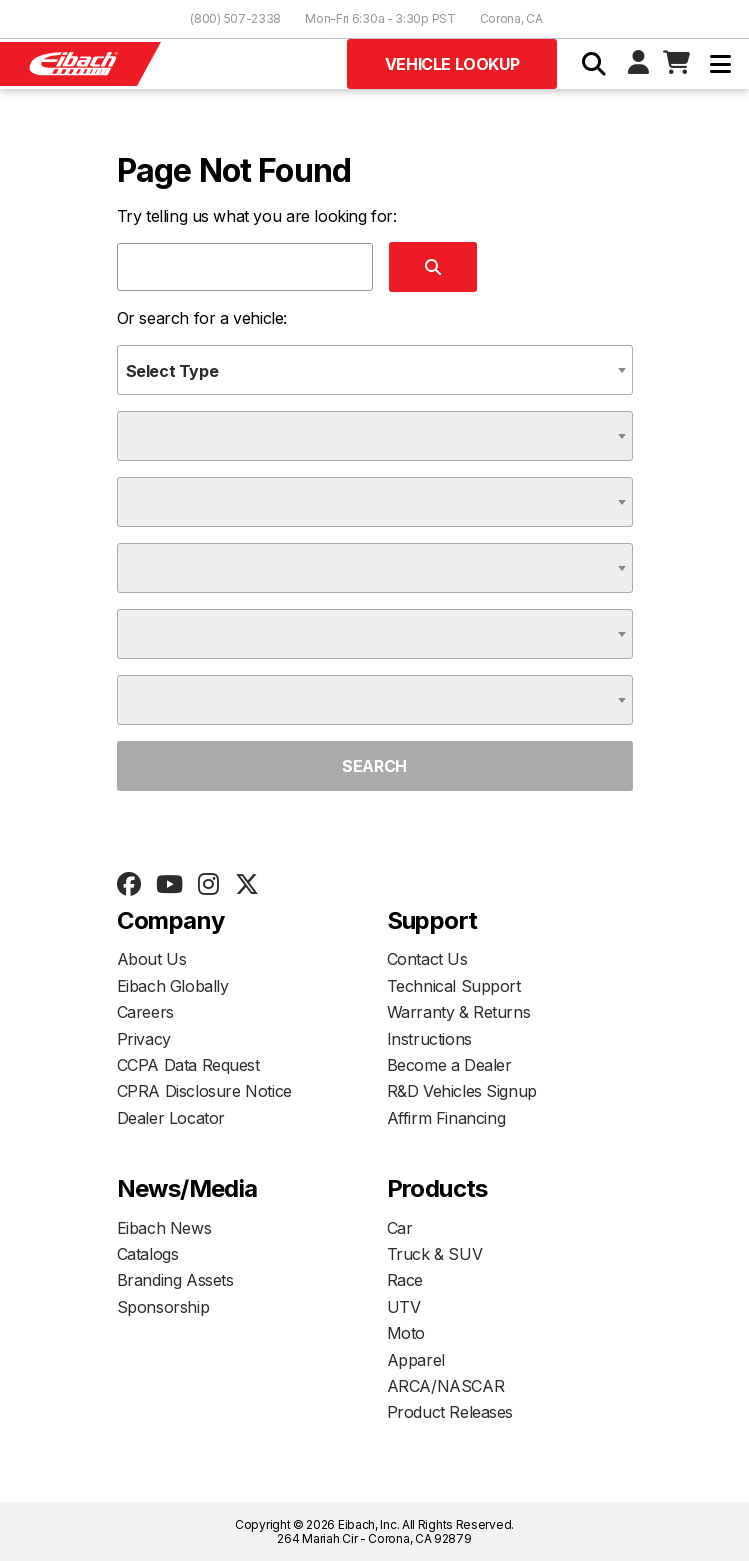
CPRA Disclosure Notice (204, 1091)
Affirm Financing (446, 1118)
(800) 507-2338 (235, 18)
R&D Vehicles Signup (462, 1091)
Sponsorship (163, 1307)
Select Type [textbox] (172, 371)
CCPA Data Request (188, 1065)
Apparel (416, 1360)
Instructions (429, 1039)
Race (405, 1280)
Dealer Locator (171, 1118)
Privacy (144, 1039)
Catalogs (148, 1254)
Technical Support (454, 986)
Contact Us (427, 959)
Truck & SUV (435, 1254)
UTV (404, 1307)
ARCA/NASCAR (446, 1386)
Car (400, 1228)
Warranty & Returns (459, 1012)
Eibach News (164, 1228)
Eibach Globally (173, 986)
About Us (152, 959)
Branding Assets (175, 1280)
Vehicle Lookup (452, 64)
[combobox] (375, 370)
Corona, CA (511, 18)
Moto (406, 1333)
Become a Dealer (449, 1065)
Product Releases (450, 1412)
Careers (145, 1012)
